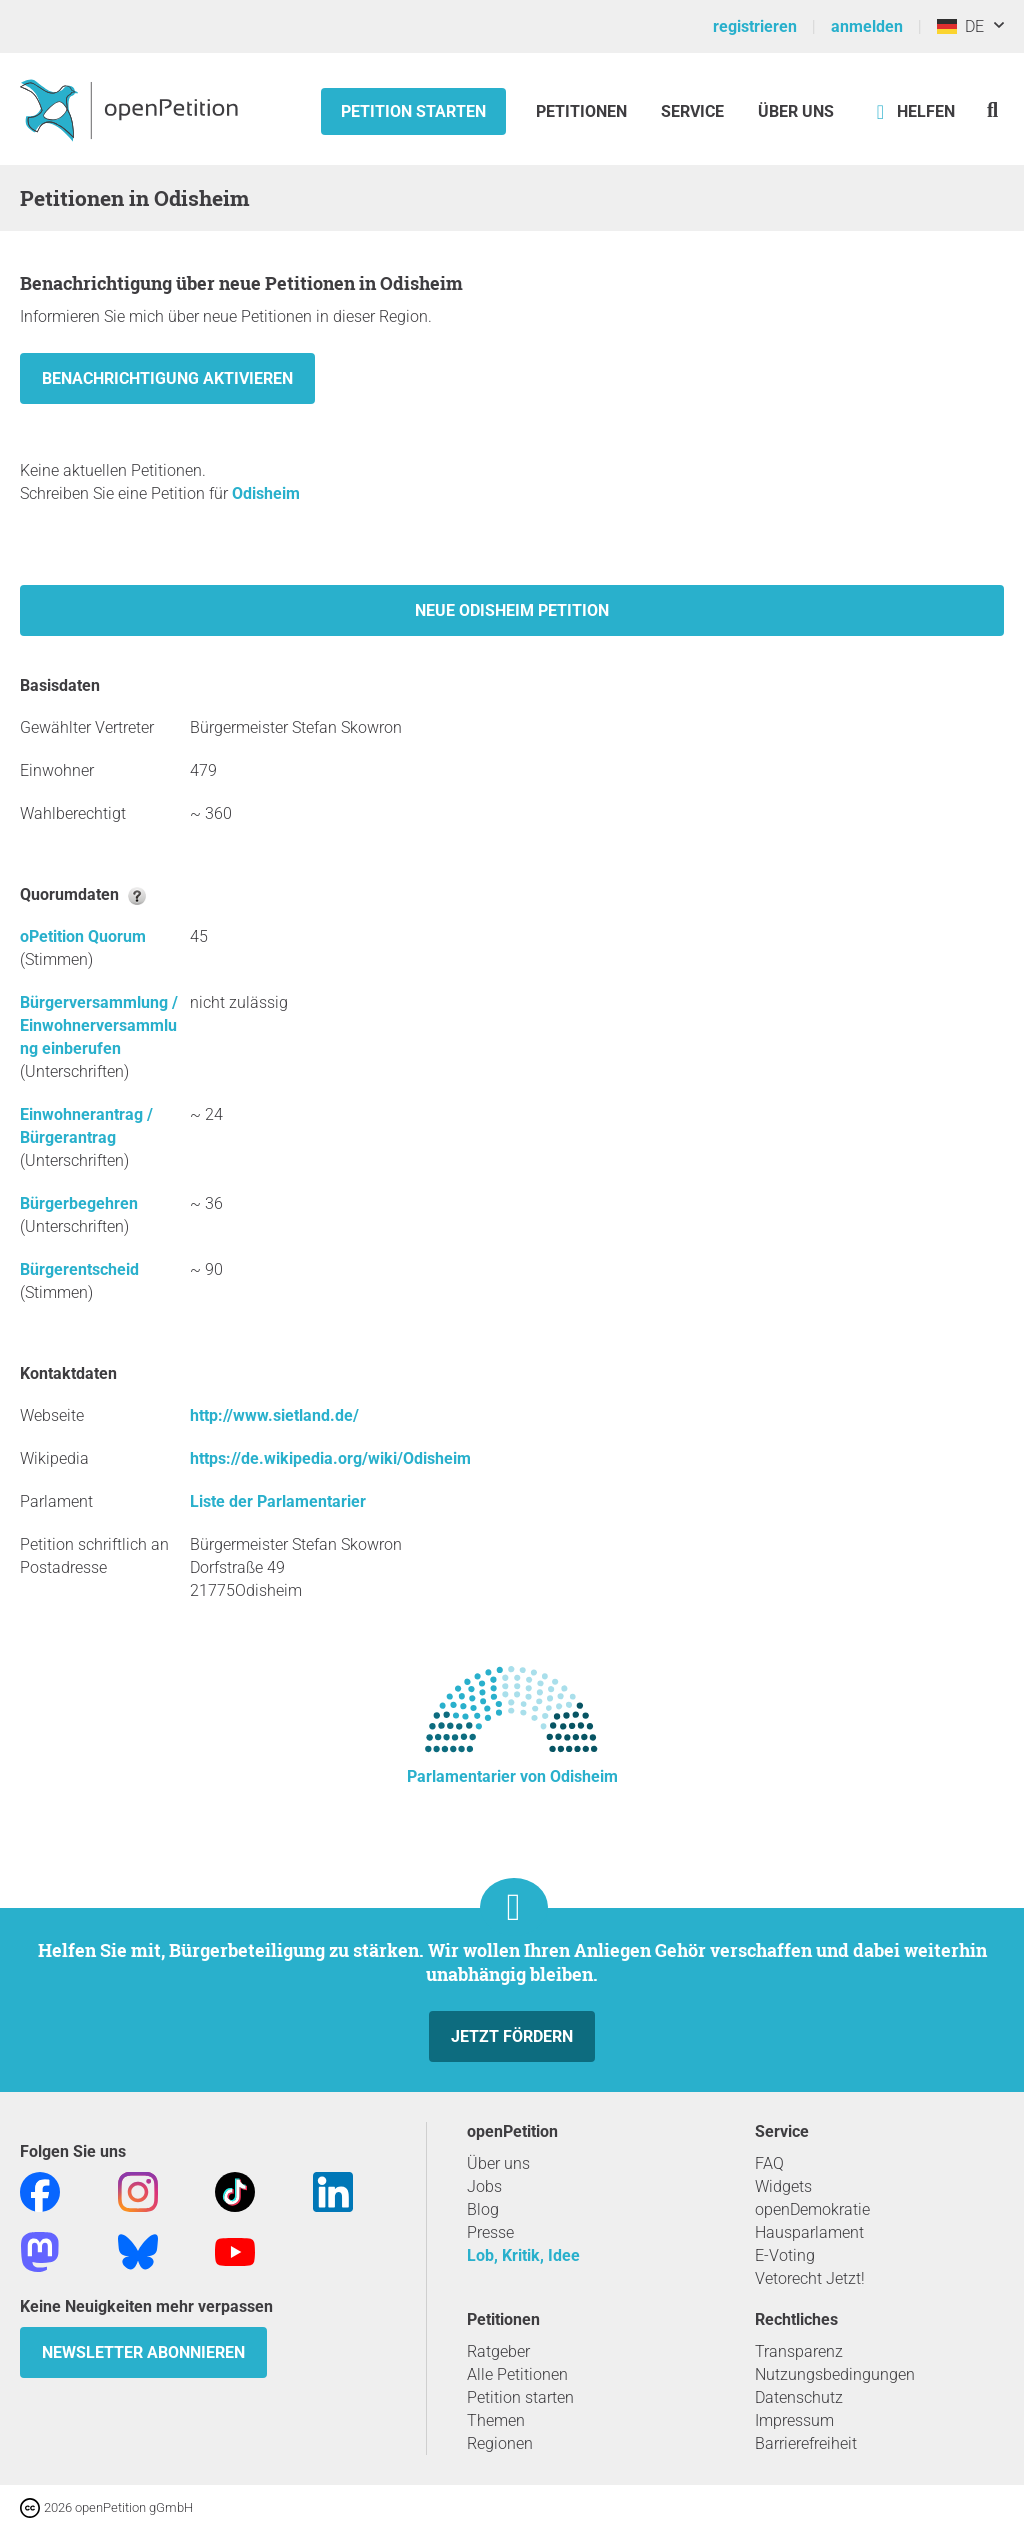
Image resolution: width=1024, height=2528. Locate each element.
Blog (483, 2209)
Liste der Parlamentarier (278, 1501)
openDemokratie (812, 2209)
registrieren (755, 26)
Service (692, 111)
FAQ (769, 2163)
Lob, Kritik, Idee (523, 2255)
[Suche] (992, 109)
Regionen (500, 2443)
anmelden (867, 26)
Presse (490, 2232)
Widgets (783, 2186)
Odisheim (266, 493)
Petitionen (583, 111)
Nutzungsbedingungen (835, 2374)
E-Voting (785, 2255)
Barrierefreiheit (806, 2443)
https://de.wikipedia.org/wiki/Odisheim (330, 1458)
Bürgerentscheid (79, 1269)
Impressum (794, 2420)
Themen (496, 2420)
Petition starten (413, 111)
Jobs (484, 2186)
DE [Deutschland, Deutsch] (960, 26)
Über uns (498, 2163)
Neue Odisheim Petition (512, 610)
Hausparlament (809, 2232)
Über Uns (796, 111)
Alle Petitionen (517, 2374)
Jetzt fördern (512, 2036)
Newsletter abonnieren (143, 2352)
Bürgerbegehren (79, 1203)
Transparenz (799, 2351)
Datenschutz (799, 2397)
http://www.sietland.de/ (274, 1415)
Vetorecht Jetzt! (810, 2278)
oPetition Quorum (83, 936)
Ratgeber (498, 2351)
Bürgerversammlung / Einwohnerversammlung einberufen (99, 1025)
